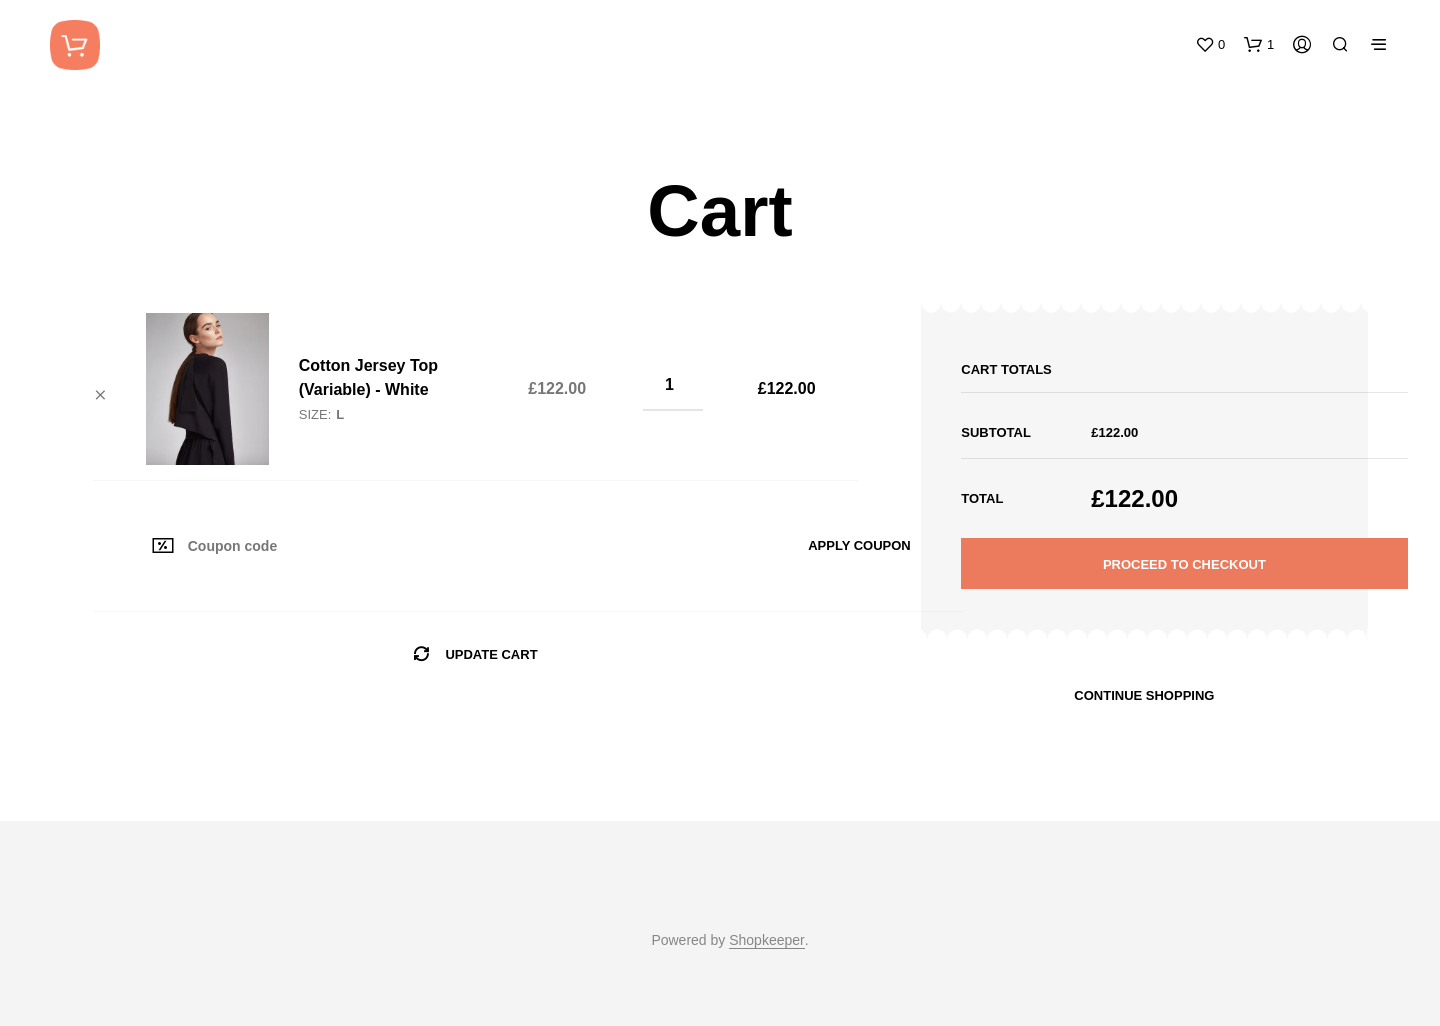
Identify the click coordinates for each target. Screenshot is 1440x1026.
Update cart (491, 654)
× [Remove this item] (101, 395)
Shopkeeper (767, 940)
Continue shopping (1144, 695)
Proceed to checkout (1184, 564)
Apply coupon (859, 545)
